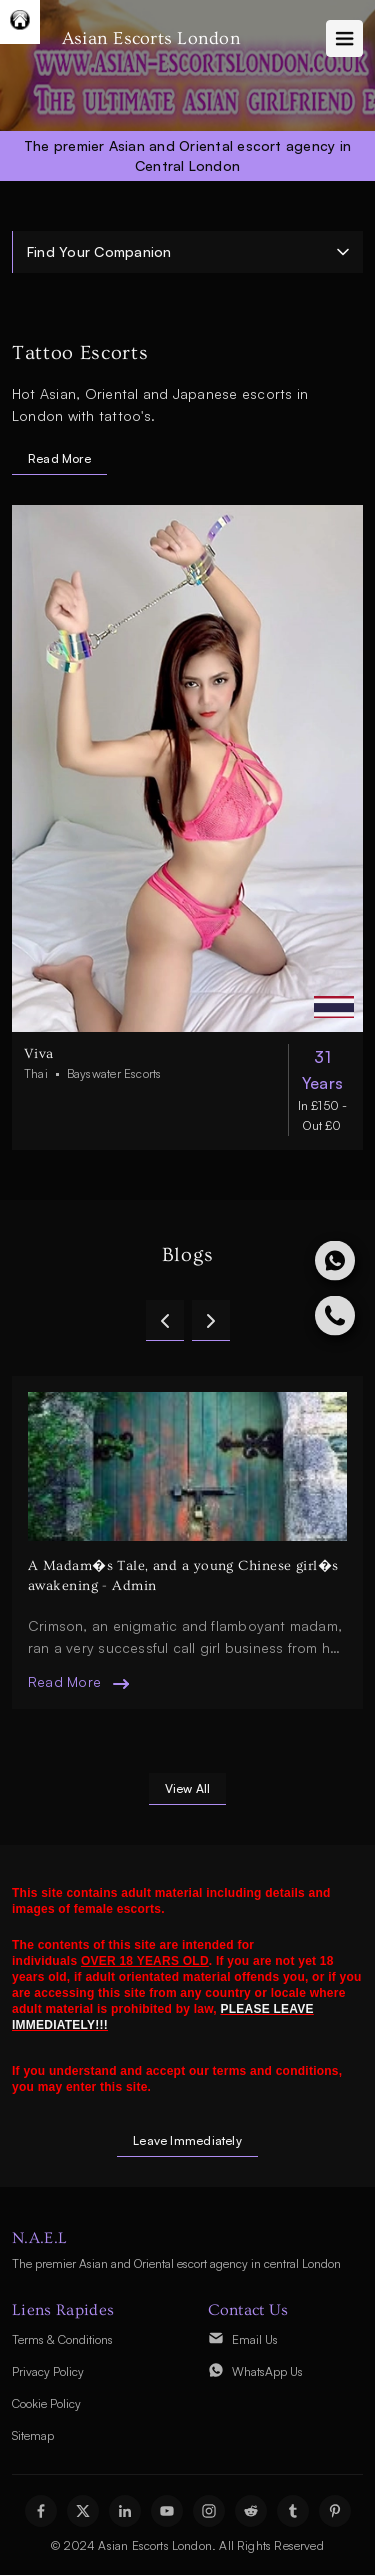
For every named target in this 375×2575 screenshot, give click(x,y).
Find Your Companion (99, 251)
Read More (59, 458)
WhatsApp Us (267, 2371)
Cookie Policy (46, 2403)
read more (64, 1681)
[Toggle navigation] (344, 38)
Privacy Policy (48, 2371)
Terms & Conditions (62, 2339)
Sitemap (33, 2435)
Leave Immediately (187, 2140)
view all (188, 1788)
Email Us (255, 2339)
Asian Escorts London (151, 38)
